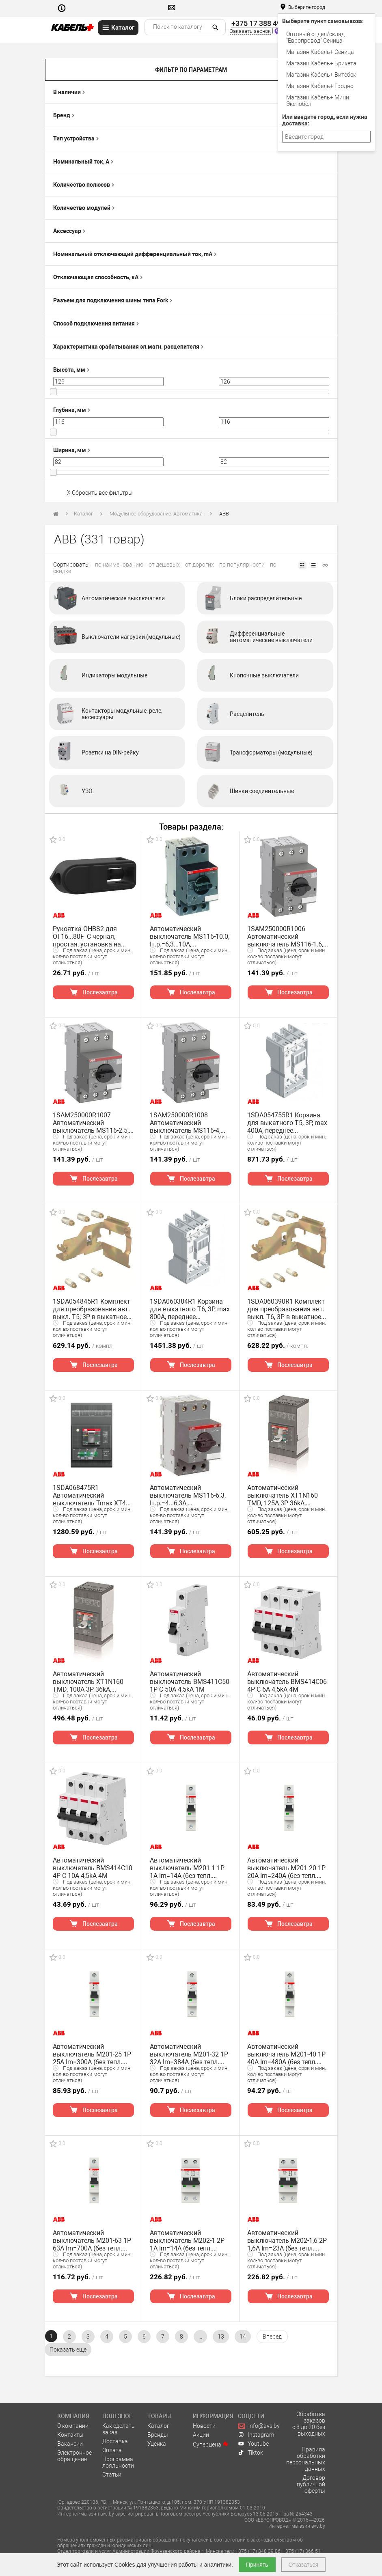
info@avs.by (259, 2426)
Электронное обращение (74, 2455)
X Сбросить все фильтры (100, 492)
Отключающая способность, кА (97, 277)
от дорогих (199, 564)
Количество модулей (83, 208)
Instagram (256, 2435)
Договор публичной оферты (311, 2484)
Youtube (253, 2443)
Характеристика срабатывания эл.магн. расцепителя (128, 346)
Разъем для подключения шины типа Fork (112, 300)
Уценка (156, 2443)
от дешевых (164, 564)
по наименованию (119, 564)
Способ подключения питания (96, 323)
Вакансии (70, 2443)
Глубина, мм (71, 410)
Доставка (115, 2441)
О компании (72, 2426)
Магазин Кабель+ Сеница (320, 52)
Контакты (70, 2435)
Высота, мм (71, 369)
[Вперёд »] (272, 2336)
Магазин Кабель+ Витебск (321, 74)
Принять (257, 2564)
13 (221, 2336)
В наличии (69, 92)
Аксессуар (69, 231)
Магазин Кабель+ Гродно (320, 86)
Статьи (111, 2474)
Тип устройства (76, 138)
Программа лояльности (118, 2462)
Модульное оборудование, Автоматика (156, 514)
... (200, 2336)
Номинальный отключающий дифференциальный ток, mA (134, 254)
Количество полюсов (83, 184)
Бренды (157, 2435)
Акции (201, 2435)
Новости (204, 2426)
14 (243, 2336)
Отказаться (303, 2564)
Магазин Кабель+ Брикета (321, 63)
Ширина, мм (71, 450)
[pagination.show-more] (68, 2349)
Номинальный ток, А (83, 161)
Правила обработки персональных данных (305, 2459)
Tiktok (250, 2452)
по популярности (242, 564)
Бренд (63, 115)
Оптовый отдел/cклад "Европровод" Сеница (315, 37)
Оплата (112, 2450)
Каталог (83, 514)
